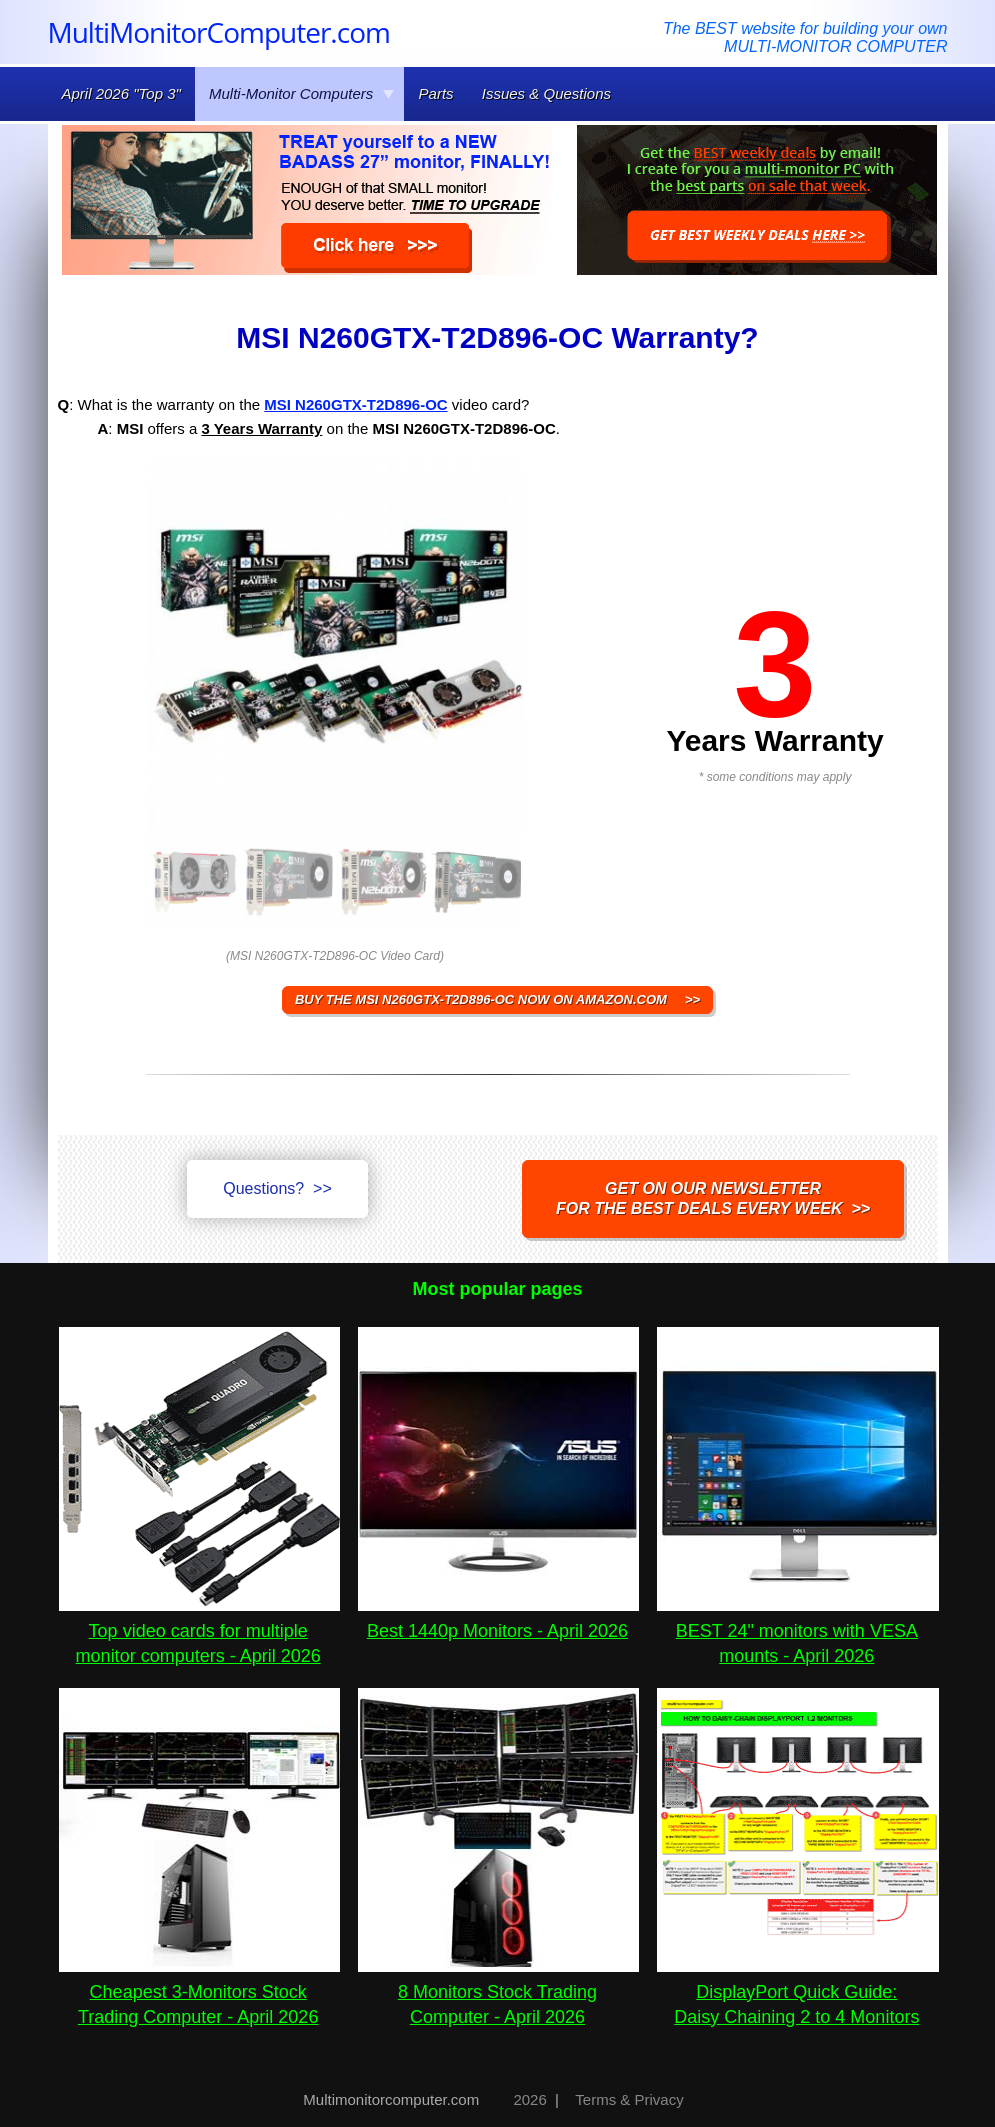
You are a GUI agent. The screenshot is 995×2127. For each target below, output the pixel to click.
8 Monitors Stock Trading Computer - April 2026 (498, 1992)
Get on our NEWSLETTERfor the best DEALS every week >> (713, 1198)
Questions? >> (277, 1188)
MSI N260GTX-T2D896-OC (355, 404)
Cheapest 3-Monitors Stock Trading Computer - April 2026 (199, 1992)
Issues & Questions (546, 93)
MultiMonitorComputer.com (219, 32)
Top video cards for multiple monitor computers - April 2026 (199, 1631)
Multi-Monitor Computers (302, 93)
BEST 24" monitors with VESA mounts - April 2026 (797, 1631)
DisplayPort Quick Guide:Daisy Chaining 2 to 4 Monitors (797, 1992)
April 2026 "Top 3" (121, 93)
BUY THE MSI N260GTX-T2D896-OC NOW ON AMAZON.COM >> (497, 999)
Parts (436, 93)
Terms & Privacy (629, 2099)
